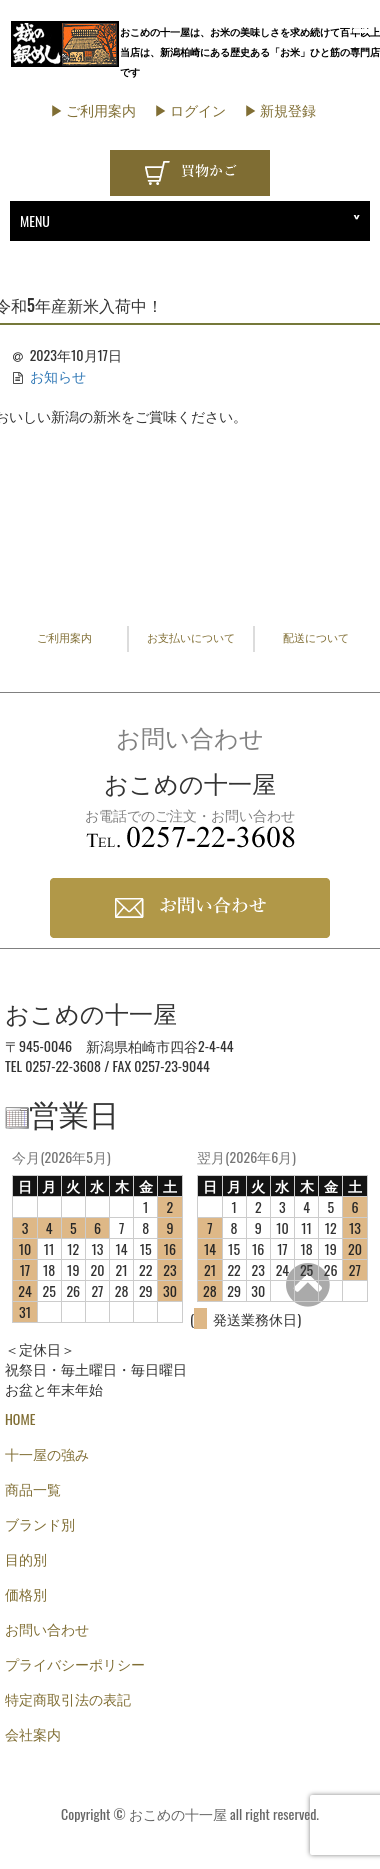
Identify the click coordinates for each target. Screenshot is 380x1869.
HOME (20, 1418)
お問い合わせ (47, 1628)
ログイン (198, 109)
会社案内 (33, 1733)
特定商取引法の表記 (68, 1698)
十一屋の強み (47, 1453)
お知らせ (58, 375)
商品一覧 (33, 1488)
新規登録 (288, 109)
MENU (35, 220)
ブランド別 (40, 1523)
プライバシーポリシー (75, 1663)
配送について (316, 638)
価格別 (26, 1593)
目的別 (26, 1558)
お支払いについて (191, 638)
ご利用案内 (101, 109)
